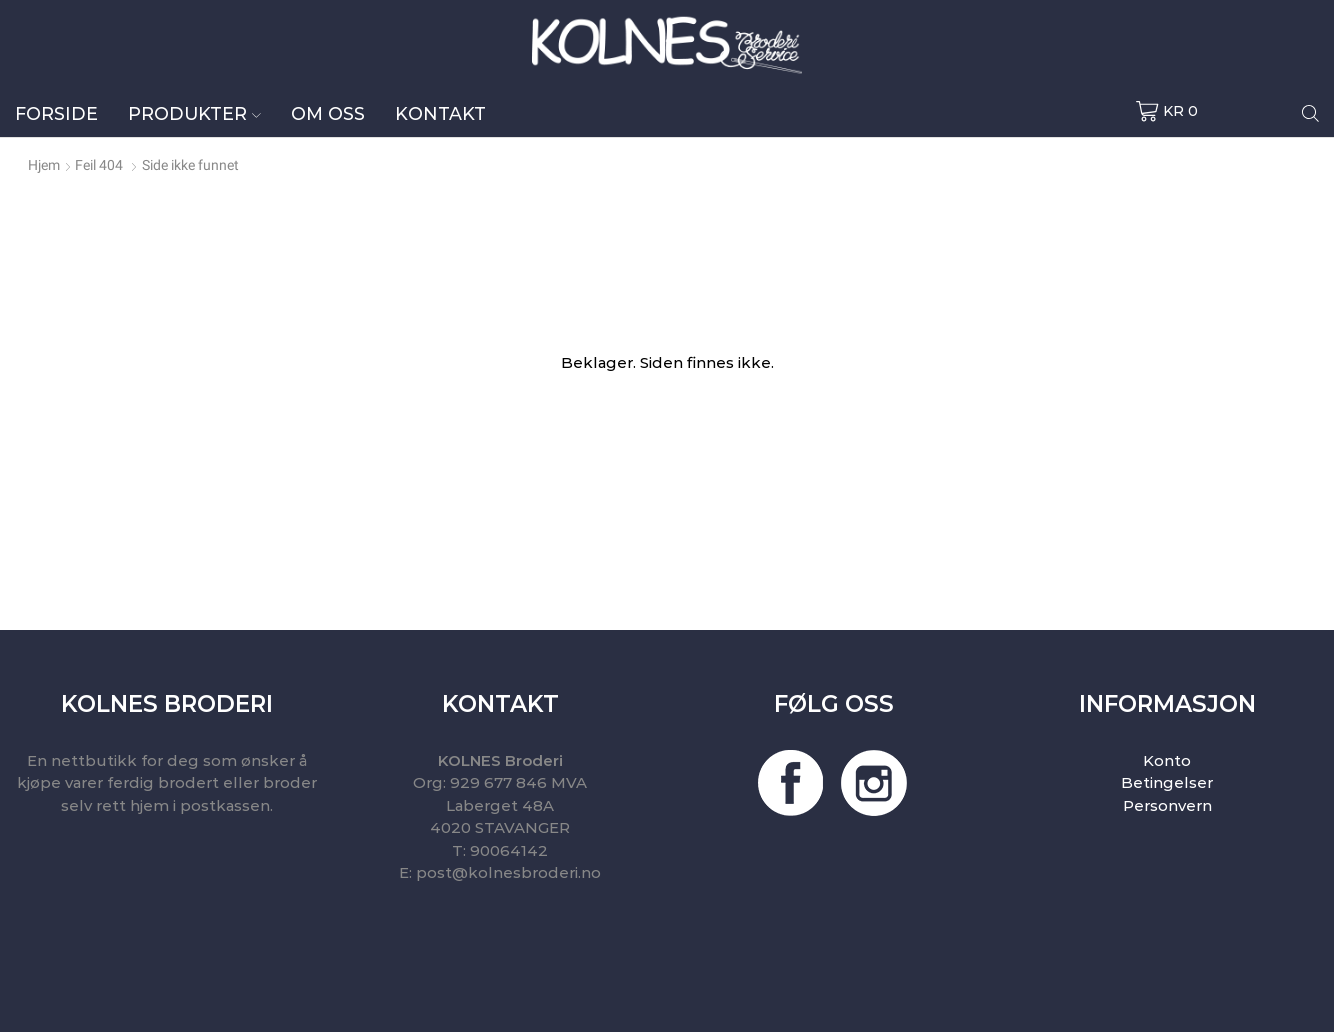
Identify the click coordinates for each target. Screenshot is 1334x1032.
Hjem (44, 165)
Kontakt (440, 113)
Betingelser (1167, 782)
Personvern (1167, 805)
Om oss (328, 113)
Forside (56, 113)
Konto (1167, 760)
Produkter (194, 113)
